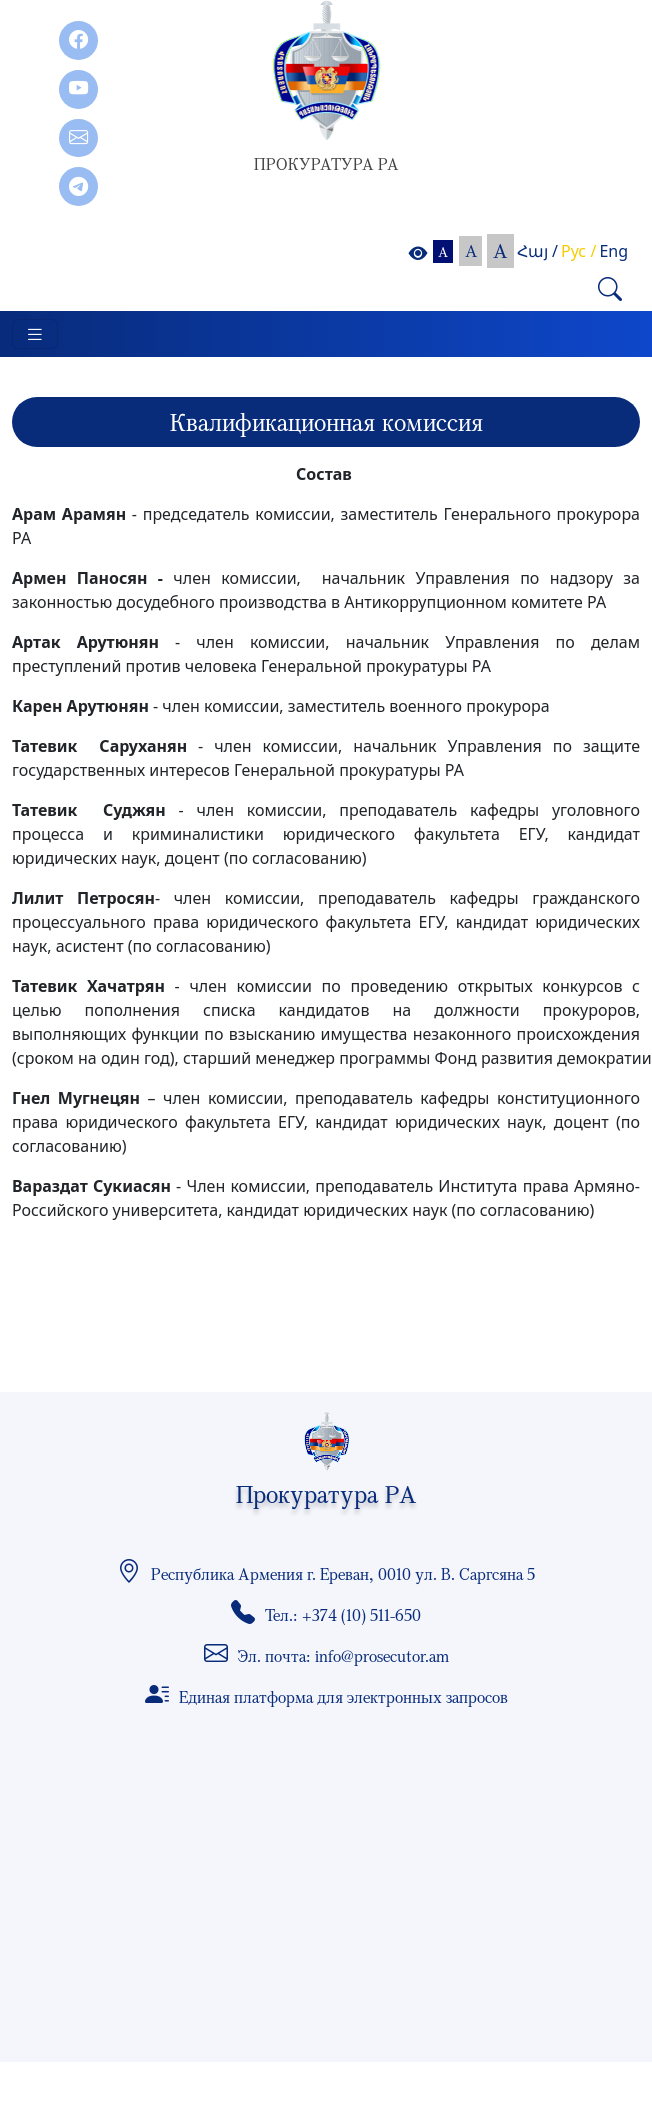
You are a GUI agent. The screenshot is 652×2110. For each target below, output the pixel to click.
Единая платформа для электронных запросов (343, 1697)
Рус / (578, 251)
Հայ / (537, 251)
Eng (613, 251)
